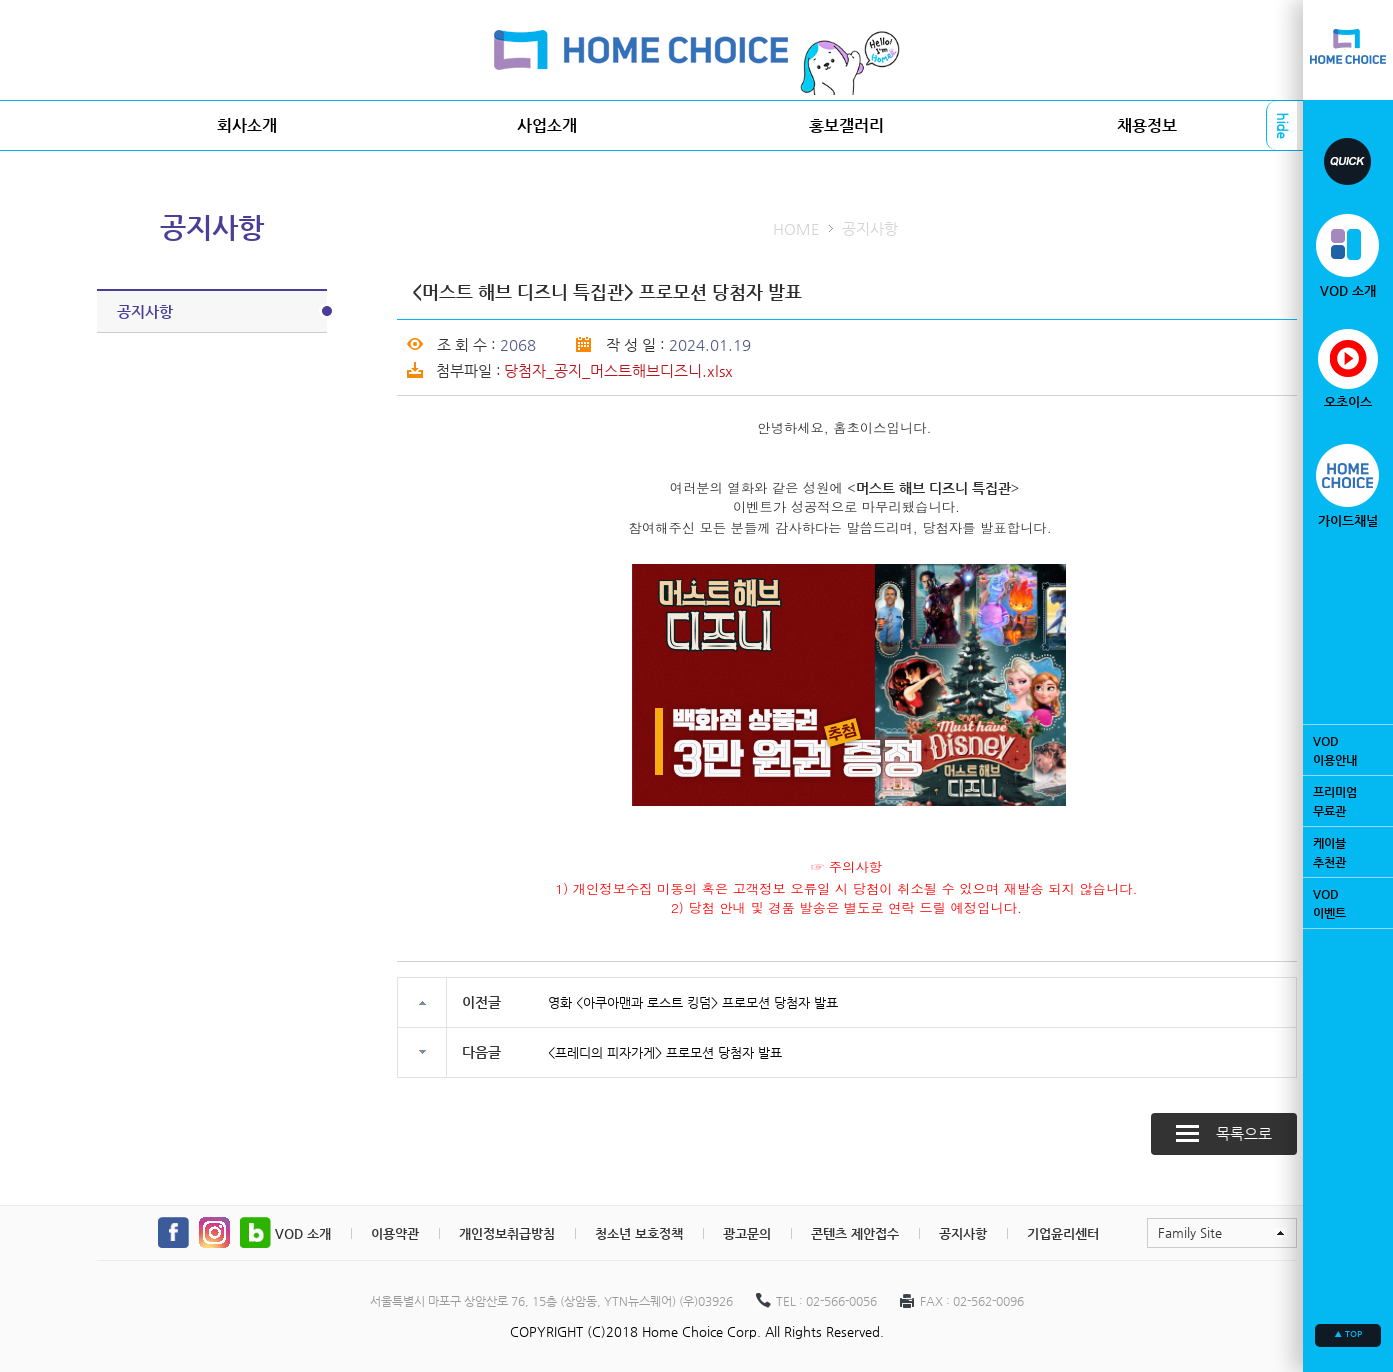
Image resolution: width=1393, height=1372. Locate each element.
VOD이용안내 (1348, 749)
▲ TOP (1348, 1334)
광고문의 (747, 1233)
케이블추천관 (1348, 851)
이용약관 (395, 1233)
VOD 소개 (303, 1233)
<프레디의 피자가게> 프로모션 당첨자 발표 (665, 1052)
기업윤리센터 (1063, 1233)
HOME (796, 228)
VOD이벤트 (1348, 902)
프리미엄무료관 (1348, 800)
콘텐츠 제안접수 (855, 1233)
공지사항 (222, 311)
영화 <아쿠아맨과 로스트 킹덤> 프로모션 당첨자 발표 (693, 1002)
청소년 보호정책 (639, 1233)
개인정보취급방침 (507, 1233)
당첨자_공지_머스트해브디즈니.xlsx (618, 370)
